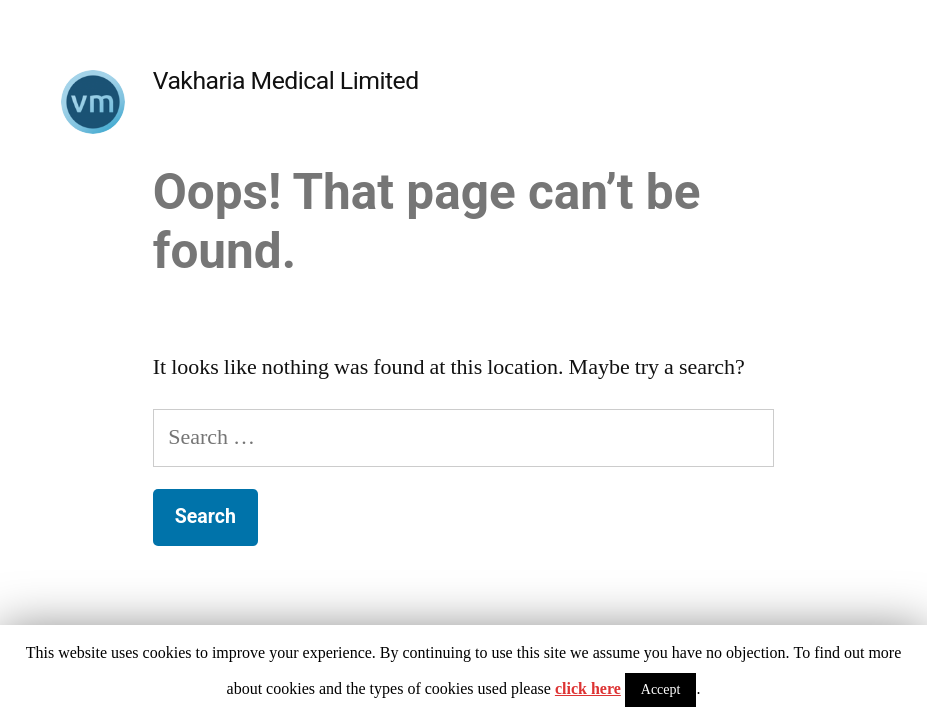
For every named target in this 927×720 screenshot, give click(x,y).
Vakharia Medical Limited (286, 80)
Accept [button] (661, 689)
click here (588, 689)
